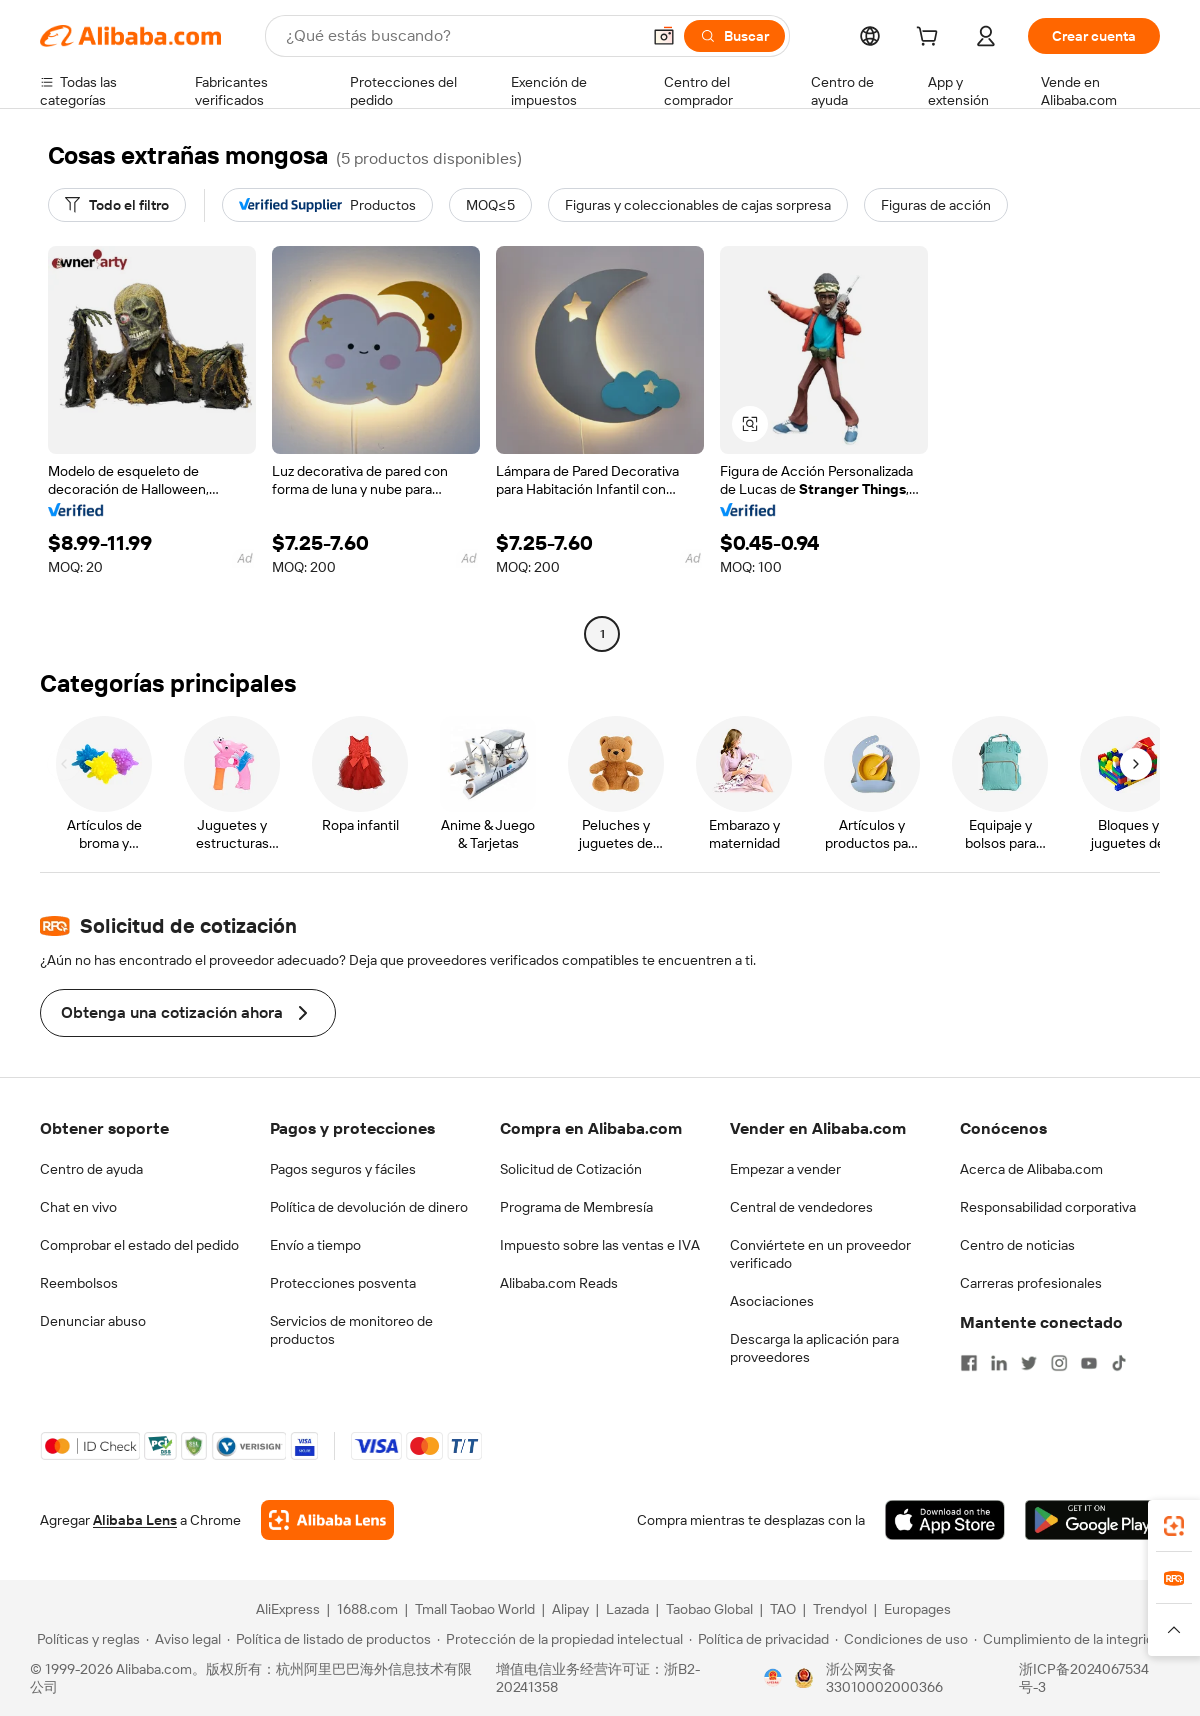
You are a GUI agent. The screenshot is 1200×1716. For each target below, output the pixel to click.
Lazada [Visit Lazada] (627, 1609)
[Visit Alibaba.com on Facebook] (969, 1363)
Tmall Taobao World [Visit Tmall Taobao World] (475, 1609)
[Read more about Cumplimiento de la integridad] (1071, 1639)
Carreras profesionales (1031, 1283)
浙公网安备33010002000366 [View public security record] (884, 1678)
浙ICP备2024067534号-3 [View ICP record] (1084, 1678)
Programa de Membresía (576, 1207)
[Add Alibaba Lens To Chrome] (327, 1520)
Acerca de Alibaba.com (1031, 1169)
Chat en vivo (78, 1207)
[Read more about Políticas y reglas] (85, 1639)
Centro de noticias (1017, 1245)
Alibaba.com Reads (559, 1283)
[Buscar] (734, 36)
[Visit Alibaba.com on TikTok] (1119, 1363)
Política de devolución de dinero (369, 1207)
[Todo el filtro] (117, 205)
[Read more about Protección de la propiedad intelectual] (560, 1639)
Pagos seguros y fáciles (343, 1169)
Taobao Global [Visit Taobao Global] (709, 1609)
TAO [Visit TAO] (783, 1609)
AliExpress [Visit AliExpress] (288, 1609)
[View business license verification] (773, 1678)
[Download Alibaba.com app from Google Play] (1092, 1520)
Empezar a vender (785, 1169)
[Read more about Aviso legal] (183, 1639)
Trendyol (840, 1609)
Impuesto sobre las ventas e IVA (600, 1245)
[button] (664, 36)
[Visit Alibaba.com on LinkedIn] (999, 1363)
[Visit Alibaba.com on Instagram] (1059, 1363)
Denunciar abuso (93, 1321)
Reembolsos (79, 1283)
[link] (1174, 1526)
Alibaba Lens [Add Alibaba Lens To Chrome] (135, 1520)
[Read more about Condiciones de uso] (901, 1639)
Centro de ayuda (91, 1169)
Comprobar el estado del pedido (139, 1245)
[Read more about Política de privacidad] (759, 1639)
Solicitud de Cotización (571, 1169)
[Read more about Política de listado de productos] (329, 1639)
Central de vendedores (801, 1207)
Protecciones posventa (343, 1283)
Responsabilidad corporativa (1048, 1207)
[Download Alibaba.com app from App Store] (945, 1520)
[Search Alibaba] (461, 36)
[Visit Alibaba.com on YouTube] (1089, 1363)
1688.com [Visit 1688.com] (367, 1609)
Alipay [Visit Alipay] (570, 1609)
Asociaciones (772, 1301)
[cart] (931, 39)
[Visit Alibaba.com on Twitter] (1029, 1363)
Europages (917, 1609)
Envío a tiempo (315, 1245)
